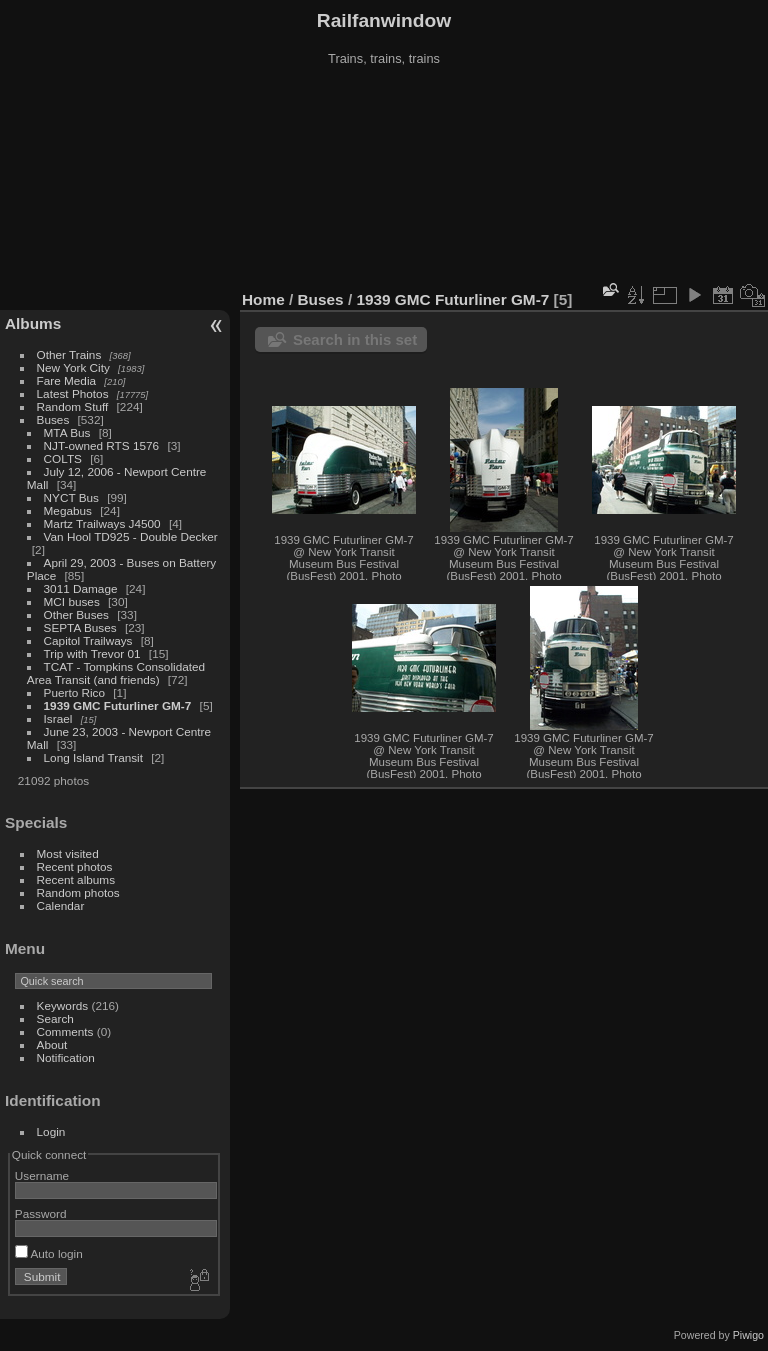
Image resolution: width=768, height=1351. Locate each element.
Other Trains (69, 354)
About (52, 1044)
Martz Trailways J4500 (102, 523)
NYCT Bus (71, 497)
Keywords (63, 1005)
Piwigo (748, 1335)
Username (42, 1175)
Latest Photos (73, 393)
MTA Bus (67, 432)
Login (51, 1131)
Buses (53, 419)
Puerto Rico (74, 692)
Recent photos (75, 866)
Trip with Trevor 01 (92, 653)
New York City (73, 367)
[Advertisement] (384, 179)
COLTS (63, 458)
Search (55, 1018)
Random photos (78, 892)
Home (263, 299)
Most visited (68, 853)
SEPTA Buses (80, 627)
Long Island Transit (93, 757)
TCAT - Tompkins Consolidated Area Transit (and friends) (116, 673)
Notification (66, 1057)
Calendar (61, 905)
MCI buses (72, 601)
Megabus (68, 510)
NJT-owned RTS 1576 (102, 445)
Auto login (49, 1253)
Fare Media (67, 380)
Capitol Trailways (88, 640)
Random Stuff (73, 406)
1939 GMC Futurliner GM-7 (118, 705)
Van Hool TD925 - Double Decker (131, 536)
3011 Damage (81, 588)
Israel (58, 718)
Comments (65, 1031)
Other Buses (76, 614)
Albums (33, 323)
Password (41, 1213)
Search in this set (355, 339)
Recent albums (76, 879)
